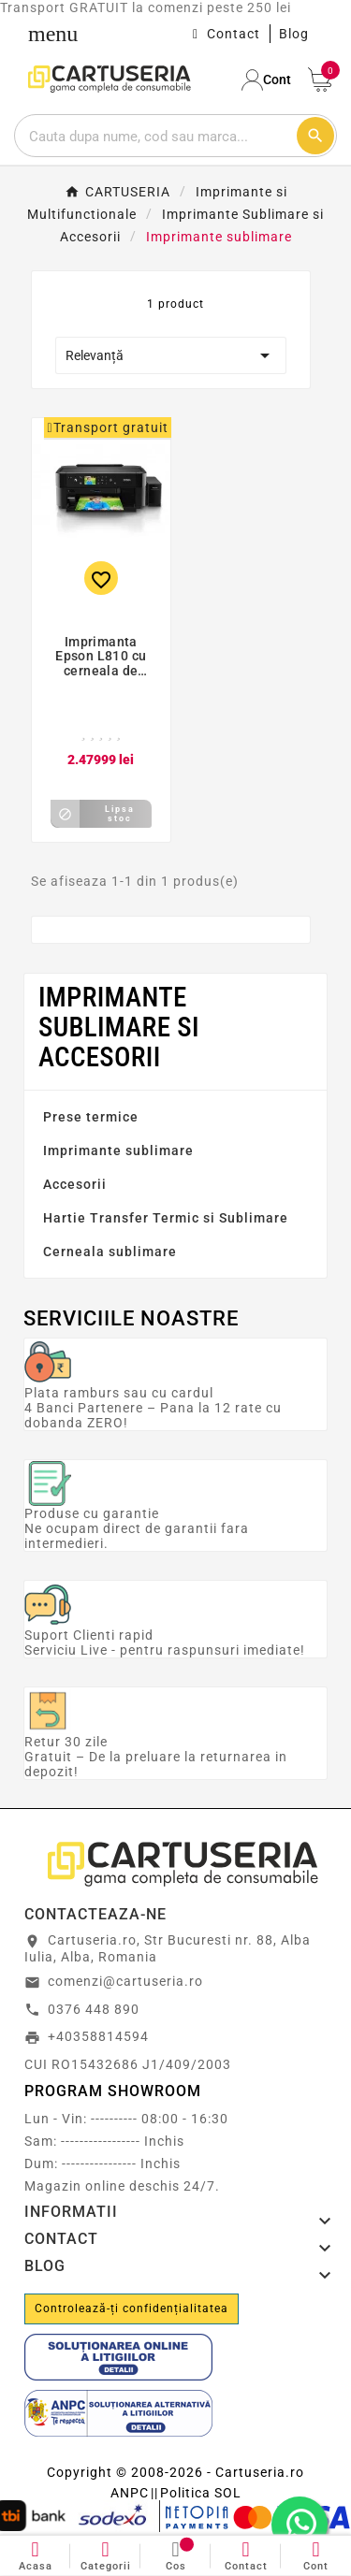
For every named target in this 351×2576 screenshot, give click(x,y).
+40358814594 (98, 2036)
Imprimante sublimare (118, 1150)
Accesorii (75, 1184)
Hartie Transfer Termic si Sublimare (165, 1217)
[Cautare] (155, 135)
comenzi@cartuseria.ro (125, 1981)
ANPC (129, 2492)
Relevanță (171, 355)
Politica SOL (200, 2492)
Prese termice (91, 1116)
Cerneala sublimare (110, 1251)
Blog (294, 33)
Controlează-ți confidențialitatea (131, 2308)
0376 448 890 (93, 2009)
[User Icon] (267, 80)
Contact (233, 33)
